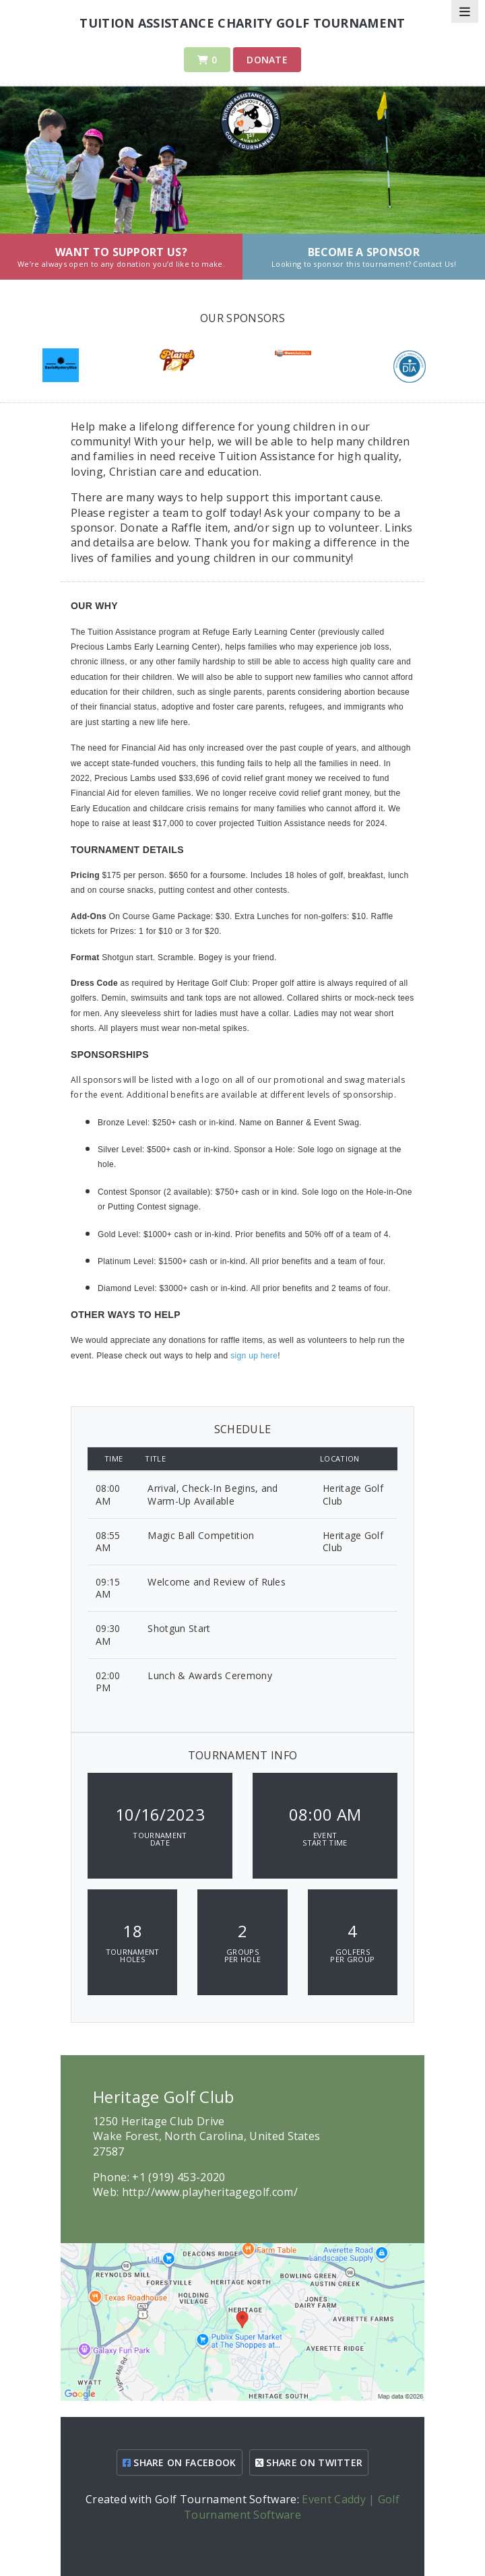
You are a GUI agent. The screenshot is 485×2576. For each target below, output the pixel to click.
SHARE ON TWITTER (309, 2462)
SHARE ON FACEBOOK (179, 2462)
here (269, 1355)
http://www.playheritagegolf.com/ (210, 2192)
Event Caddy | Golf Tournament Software (291, 2506)
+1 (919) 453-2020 (178, 2177)
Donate (267, 59)
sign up (244, 1355)
